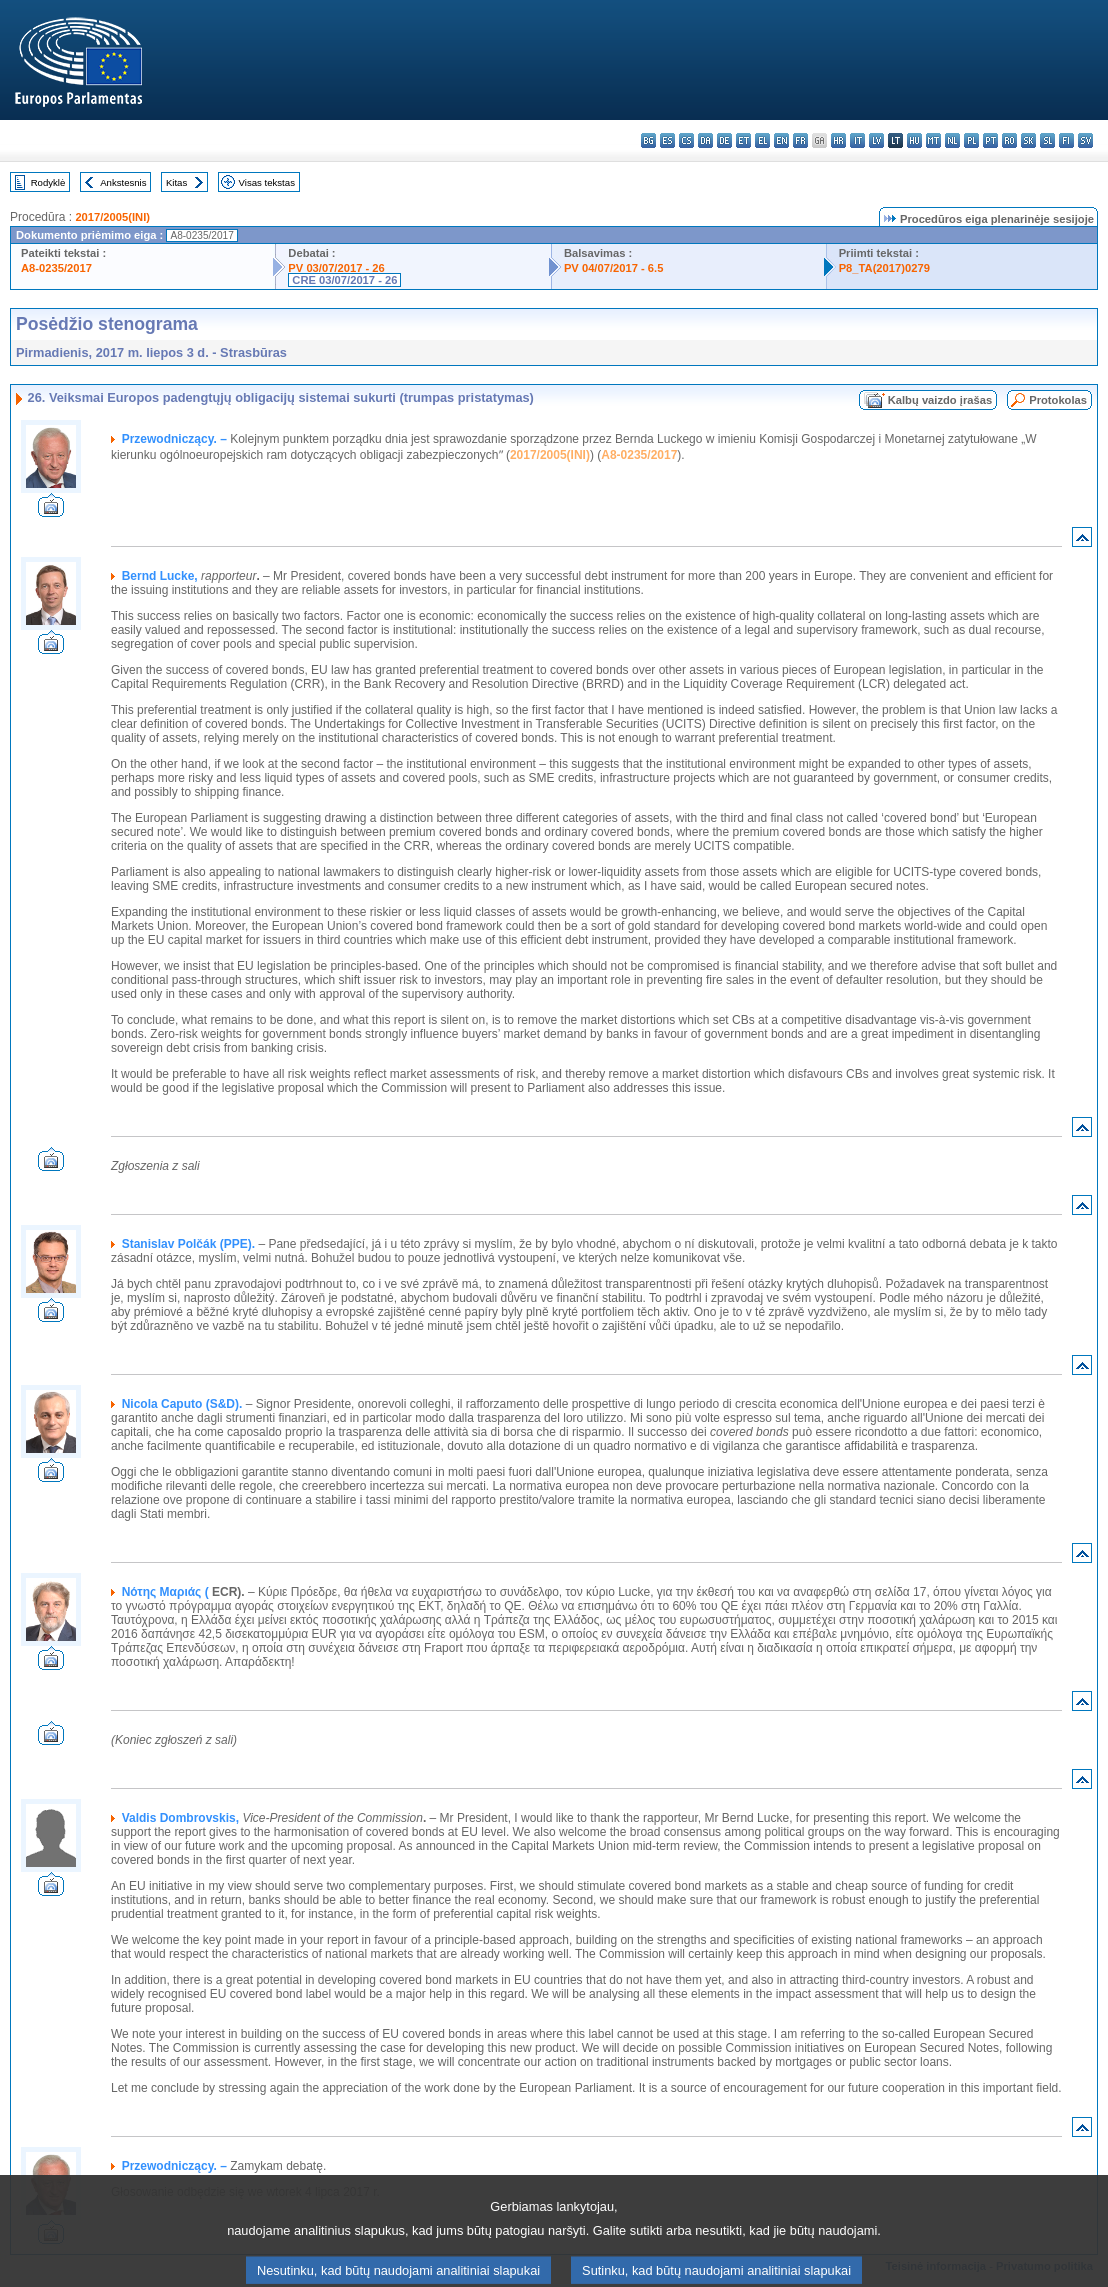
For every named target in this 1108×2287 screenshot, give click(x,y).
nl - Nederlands (952, 140)
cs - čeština (686, 140)
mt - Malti (933, 140)
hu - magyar (914, 140)
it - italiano (857, 140)
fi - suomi (1066, 140)
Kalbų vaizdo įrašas (940, 400)
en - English (781, 140)
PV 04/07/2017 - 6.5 (614, 268)
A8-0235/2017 (56, 268)
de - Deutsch (724, 140)
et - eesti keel (743, 140)
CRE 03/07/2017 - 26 (344, 280)
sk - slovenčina (1028, 140)
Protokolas (1058, 400)
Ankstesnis (123, 182)
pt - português (990, 140)
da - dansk (705, 140)
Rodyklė (48, 182)
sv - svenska (1085, 140)
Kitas (176, 182)
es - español (667, 140)
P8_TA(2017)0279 (884, 268)
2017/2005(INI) (112, 217)
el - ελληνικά (762, 140)
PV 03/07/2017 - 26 (336, 268)
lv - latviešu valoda (876, 140)
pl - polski (971, 140)
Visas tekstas (267, 182)
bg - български (648, 140)
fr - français (800, 140)
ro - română (1009, 140)
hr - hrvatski (838, 140)
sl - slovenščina (1047, 140)
